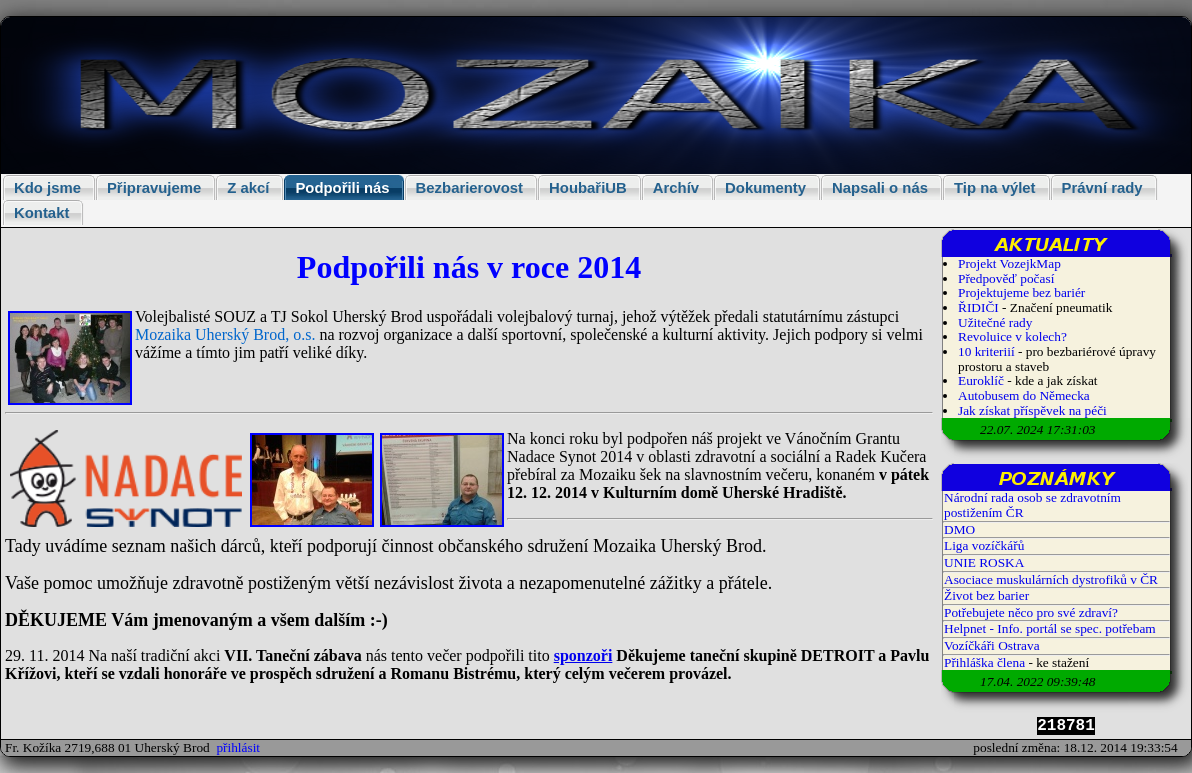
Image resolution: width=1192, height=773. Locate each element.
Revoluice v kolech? (1012, 336)
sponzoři (583, 655)
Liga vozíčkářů (984, 545)
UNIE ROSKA (984, 562)
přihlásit (238, 747)
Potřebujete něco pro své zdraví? (1031, 612)
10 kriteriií (988, 351)
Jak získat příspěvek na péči (1032, 410)
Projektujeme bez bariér (1021, 292)
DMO (959, 529)
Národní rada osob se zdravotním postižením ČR (1032, 505)
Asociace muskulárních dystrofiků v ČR (1051, 579)
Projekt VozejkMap (1009, 263)
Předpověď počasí (1006, 278)
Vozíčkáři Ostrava (992, 645)
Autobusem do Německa (1024, 395)
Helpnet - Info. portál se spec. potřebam (1050, 628)
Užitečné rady (995, 322)
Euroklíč (981, 380)
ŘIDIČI (978, 307)
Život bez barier (986, 595)
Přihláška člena (984, 662)
